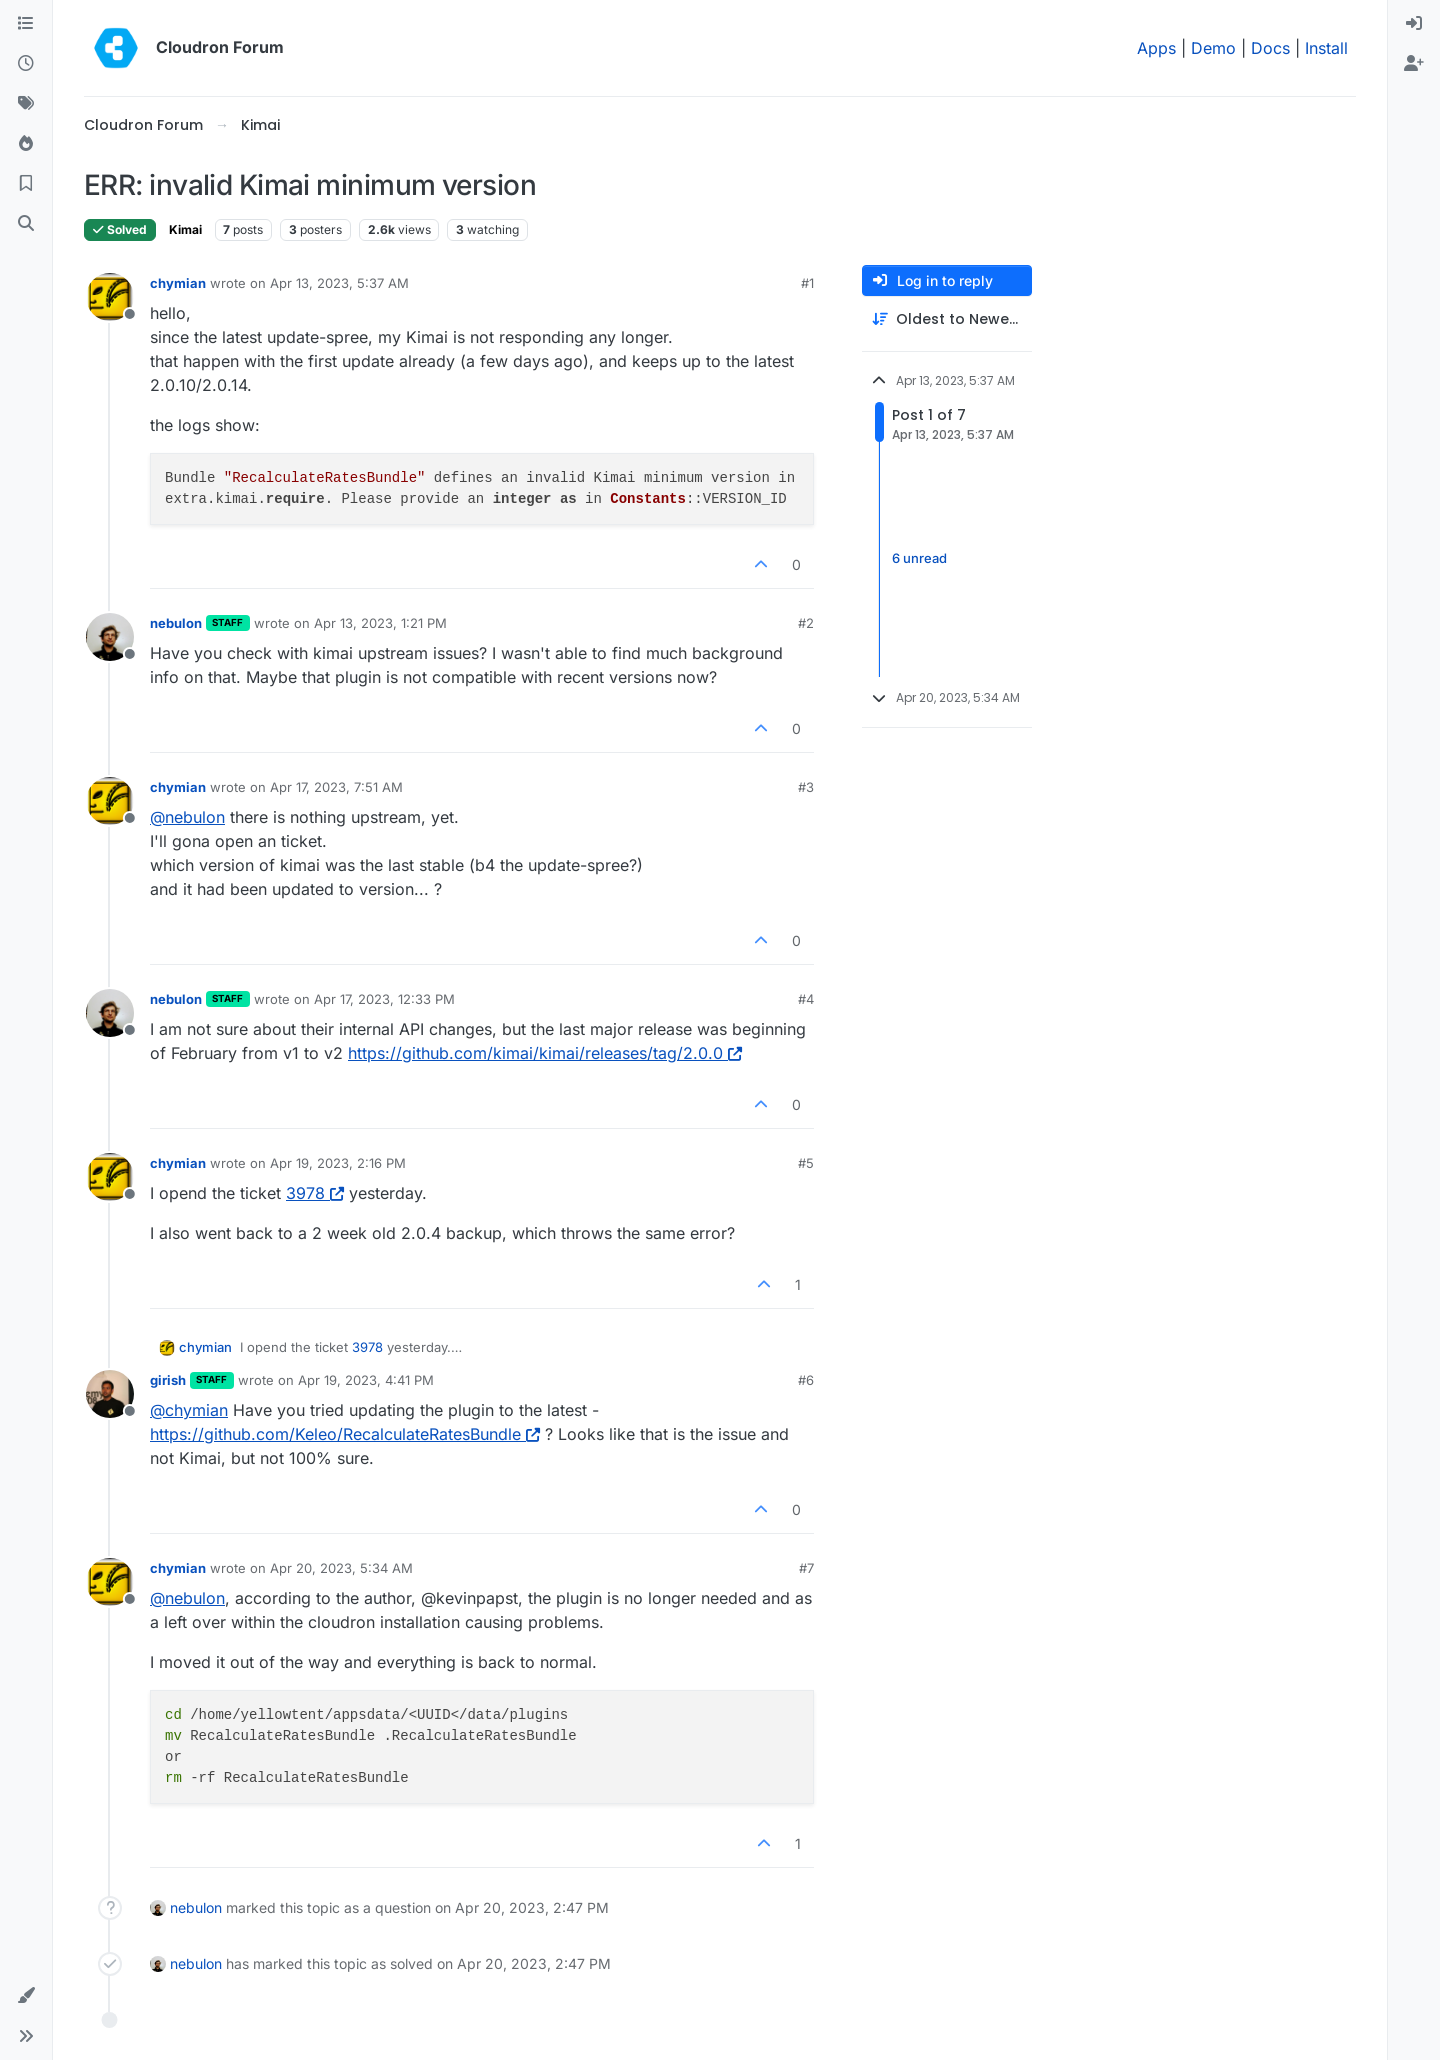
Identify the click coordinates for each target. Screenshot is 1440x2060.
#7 (806, 1568)
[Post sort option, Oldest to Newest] (947, 319)
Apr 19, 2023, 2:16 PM (338, 1163)
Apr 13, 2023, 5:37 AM (339, 283)
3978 (315, 1193)
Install (1326, 48)
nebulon (176, 623)
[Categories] (26, 24)
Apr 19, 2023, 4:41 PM (366, 1380)
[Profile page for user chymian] (110, 297)
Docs (1270, 48)
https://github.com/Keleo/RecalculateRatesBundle (345, 1434)
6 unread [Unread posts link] (919, 558)
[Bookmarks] (26, 184)
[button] (26, 1996)
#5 (806, 1163)
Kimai (185, 229)
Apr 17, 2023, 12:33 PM (384, 999)
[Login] (1414, 24)
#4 (806, 999)
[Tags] (26, 104)
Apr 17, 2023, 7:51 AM (336, 787)
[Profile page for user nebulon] (110, 637)
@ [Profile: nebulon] (187, 817)
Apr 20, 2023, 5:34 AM (341, 1568)
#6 (806, 1380)
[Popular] (26, 144)
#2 (806, 623)
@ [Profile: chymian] (189, 1410)
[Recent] (26, 64)
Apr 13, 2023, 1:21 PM (380, 623)
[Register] (1414, 64)
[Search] (26, 224)
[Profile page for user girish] (110, 1394)
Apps (1156, 48)
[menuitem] (1414, 24)
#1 (807, 283)
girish (168, 1380)
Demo (1213, 48)
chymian (178, 283)
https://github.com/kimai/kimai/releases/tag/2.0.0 (545, 1053)
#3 (806, 787)
